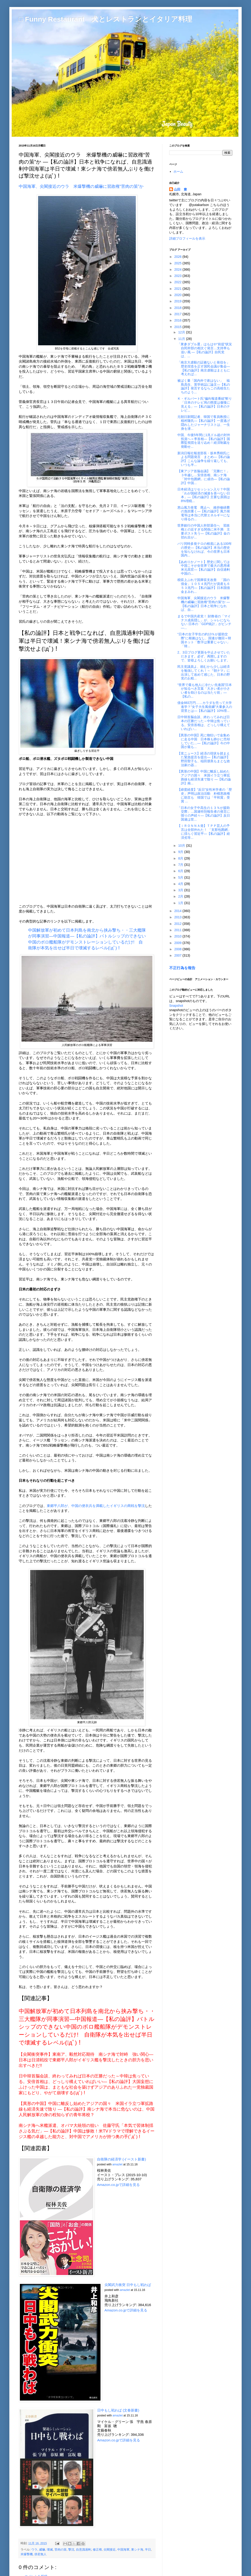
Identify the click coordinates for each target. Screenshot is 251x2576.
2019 (178, 301)
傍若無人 (40, 2554)
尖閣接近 (110, 2549)
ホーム (178, 171)
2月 (181, 896)
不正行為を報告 (182, 968)
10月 (182, 845)
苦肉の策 (60, 2549)
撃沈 (71, 2549)
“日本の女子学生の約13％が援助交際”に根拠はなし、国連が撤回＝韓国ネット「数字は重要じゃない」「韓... (204, 640)
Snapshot (176, 1005)
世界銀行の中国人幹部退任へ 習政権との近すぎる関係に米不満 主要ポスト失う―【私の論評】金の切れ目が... (203, 531)
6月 (181, 871)
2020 (178, 295)
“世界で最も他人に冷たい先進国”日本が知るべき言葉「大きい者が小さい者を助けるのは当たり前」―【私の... (204, 690)
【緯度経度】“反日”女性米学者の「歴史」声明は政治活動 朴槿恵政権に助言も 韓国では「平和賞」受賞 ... (204, 795)
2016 (178, 320)
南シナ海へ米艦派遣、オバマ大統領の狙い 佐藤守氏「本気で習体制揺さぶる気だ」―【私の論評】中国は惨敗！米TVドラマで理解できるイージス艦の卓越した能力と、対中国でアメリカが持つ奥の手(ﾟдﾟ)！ (86, 2131)
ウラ (34, 2549)
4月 (181, 884)
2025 (178, 263)
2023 (178, 276)
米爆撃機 (27, 2554)
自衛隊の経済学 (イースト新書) (121, 2159)
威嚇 (42, 2549)
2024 (178, 269)
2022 (178, 282)
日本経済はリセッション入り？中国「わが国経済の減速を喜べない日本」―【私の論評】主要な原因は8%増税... (203, 495)
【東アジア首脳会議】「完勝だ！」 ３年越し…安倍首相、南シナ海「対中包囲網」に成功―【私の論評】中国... (205, 477)
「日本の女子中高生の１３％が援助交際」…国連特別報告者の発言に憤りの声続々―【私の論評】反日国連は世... (203, 813)
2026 (178, 257)
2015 (178, 327)
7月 (181, 865)
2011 (178, 930)
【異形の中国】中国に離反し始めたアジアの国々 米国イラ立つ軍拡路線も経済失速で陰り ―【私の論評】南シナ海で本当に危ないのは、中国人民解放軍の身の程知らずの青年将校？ (86, 2109)
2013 (178, 917)
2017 (178, 314)
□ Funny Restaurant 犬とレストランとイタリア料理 (105, 19)
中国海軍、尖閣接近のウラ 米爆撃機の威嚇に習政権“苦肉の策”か (82, 186)
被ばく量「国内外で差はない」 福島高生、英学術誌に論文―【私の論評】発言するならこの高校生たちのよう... (203, 386)
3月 (181, 890)
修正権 (97, 2549)
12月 (182, 332)
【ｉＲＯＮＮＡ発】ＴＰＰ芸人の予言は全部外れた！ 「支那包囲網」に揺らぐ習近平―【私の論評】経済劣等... (204, 831)
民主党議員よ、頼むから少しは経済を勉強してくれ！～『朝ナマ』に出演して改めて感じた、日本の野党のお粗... (203, 672)
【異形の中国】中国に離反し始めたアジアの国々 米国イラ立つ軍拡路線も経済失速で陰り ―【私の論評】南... (204, 777)
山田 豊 (180, 189)
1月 (181, 903)
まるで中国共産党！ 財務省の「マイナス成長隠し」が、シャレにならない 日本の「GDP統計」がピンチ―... (204, 622)
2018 (178, 308)
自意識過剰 (83, 2549)
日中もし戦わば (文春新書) (118, 2410)
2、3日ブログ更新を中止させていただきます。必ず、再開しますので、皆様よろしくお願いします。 (203, 656)
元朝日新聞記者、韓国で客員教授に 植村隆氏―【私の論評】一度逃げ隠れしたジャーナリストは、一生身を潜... (205, 422)
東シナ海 (137, 2549)
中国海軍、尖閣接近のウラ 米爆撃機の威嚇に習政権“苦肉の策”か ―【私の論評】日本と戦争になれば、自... (203, 604)
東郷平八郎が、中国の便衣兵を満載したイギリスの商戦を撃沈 (96, 1506)
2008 (178, 949)
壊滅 (50, 2549)
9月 (181, 852)
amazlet (117, 2164)
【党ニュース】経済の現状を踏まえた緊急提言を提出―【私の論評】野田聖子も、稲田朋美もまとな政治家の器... (203, 759)
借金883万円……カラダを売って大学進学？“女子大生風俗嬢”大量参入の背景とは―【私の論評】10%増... (204, 707)
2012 (178, 924)
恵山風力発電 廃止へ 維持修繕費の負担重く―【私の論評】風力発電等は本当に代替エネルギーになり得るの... (203, 513)
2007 (178, 955)
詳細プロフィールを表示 (187, 238)
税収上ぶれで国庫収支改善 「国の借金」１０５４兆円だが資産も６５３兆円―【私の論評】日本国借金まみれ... (203, 585)
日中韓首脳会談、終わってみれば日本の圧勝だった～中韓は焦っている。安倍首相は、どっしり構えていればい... (203, 723)
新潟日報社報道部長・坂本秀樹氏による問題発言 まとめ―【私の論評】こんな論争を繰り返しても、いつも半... (203, 459)
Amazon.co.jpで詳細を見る (118, 2185)
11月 (182, 339)
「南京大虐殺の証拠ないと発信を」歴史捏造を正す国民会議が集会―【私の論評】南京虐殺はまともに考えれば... (203, 368)
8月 (181, 858)
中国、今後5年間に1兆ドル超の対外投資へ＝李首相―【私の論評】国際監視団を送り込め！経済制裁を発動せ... (203, 440)
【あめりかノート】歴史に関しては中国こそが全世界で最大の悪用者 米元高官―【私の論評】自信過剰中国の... (205, 567)
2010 (178, 936)
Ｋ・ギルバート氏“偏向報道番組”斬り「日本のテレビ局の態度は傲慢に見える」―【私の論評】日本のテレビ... (204, 404)
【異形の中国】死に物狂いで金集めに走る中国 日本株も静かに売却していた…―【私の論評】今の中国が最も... (203, 741)
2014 (178, 911)
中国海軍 (123, 2549)
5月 (181, 877)
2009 (178, 943)
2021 (178, 288)
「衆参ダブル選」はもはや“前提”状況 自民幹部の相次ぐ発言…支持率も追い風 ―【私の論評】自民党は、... (206, 350)
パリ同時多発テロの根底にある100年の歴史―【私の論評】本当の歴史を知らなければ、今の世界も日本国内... (204, 549)
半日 (148, 2549)
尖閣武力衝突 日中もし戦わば (127, 2285)
